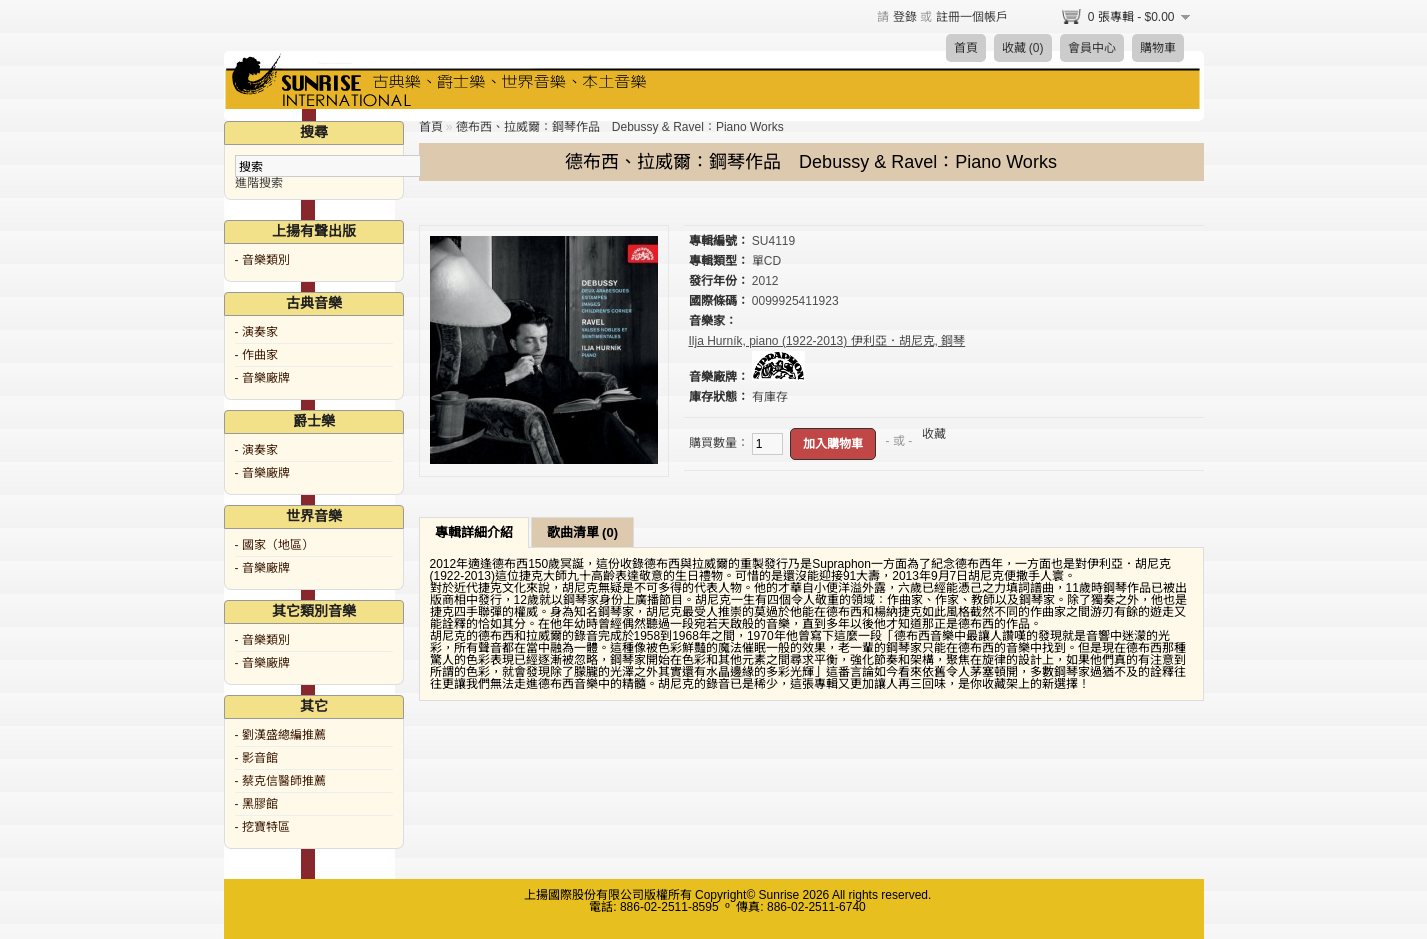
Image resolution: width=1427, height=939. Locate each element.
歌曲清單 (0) (583, 532)
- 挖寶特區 (262, 827)
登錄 (905, 17)
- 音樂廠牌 (262, 378)
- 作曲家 (256, 355)
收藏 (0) (1023, 48)
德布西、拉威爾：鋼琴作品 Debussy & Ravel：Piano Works (620, 127)
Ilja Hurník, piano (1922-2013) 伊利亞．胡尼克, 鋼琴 (827, 341)
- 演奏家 (256, 332)
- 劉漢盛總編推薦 (280, 735)
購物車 (1158, 48)
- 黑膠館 (256, 804)
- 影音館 (256, 758)
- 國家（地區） (274, 545)
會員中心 (1092, 48)
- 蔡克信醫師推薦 (280, 781)
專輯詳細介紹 (474, 532)
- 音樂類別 (262, 260)
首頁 (966, 48)
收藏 (934, 434)
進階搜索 (259, 183)
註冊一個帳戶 (972, 17)
